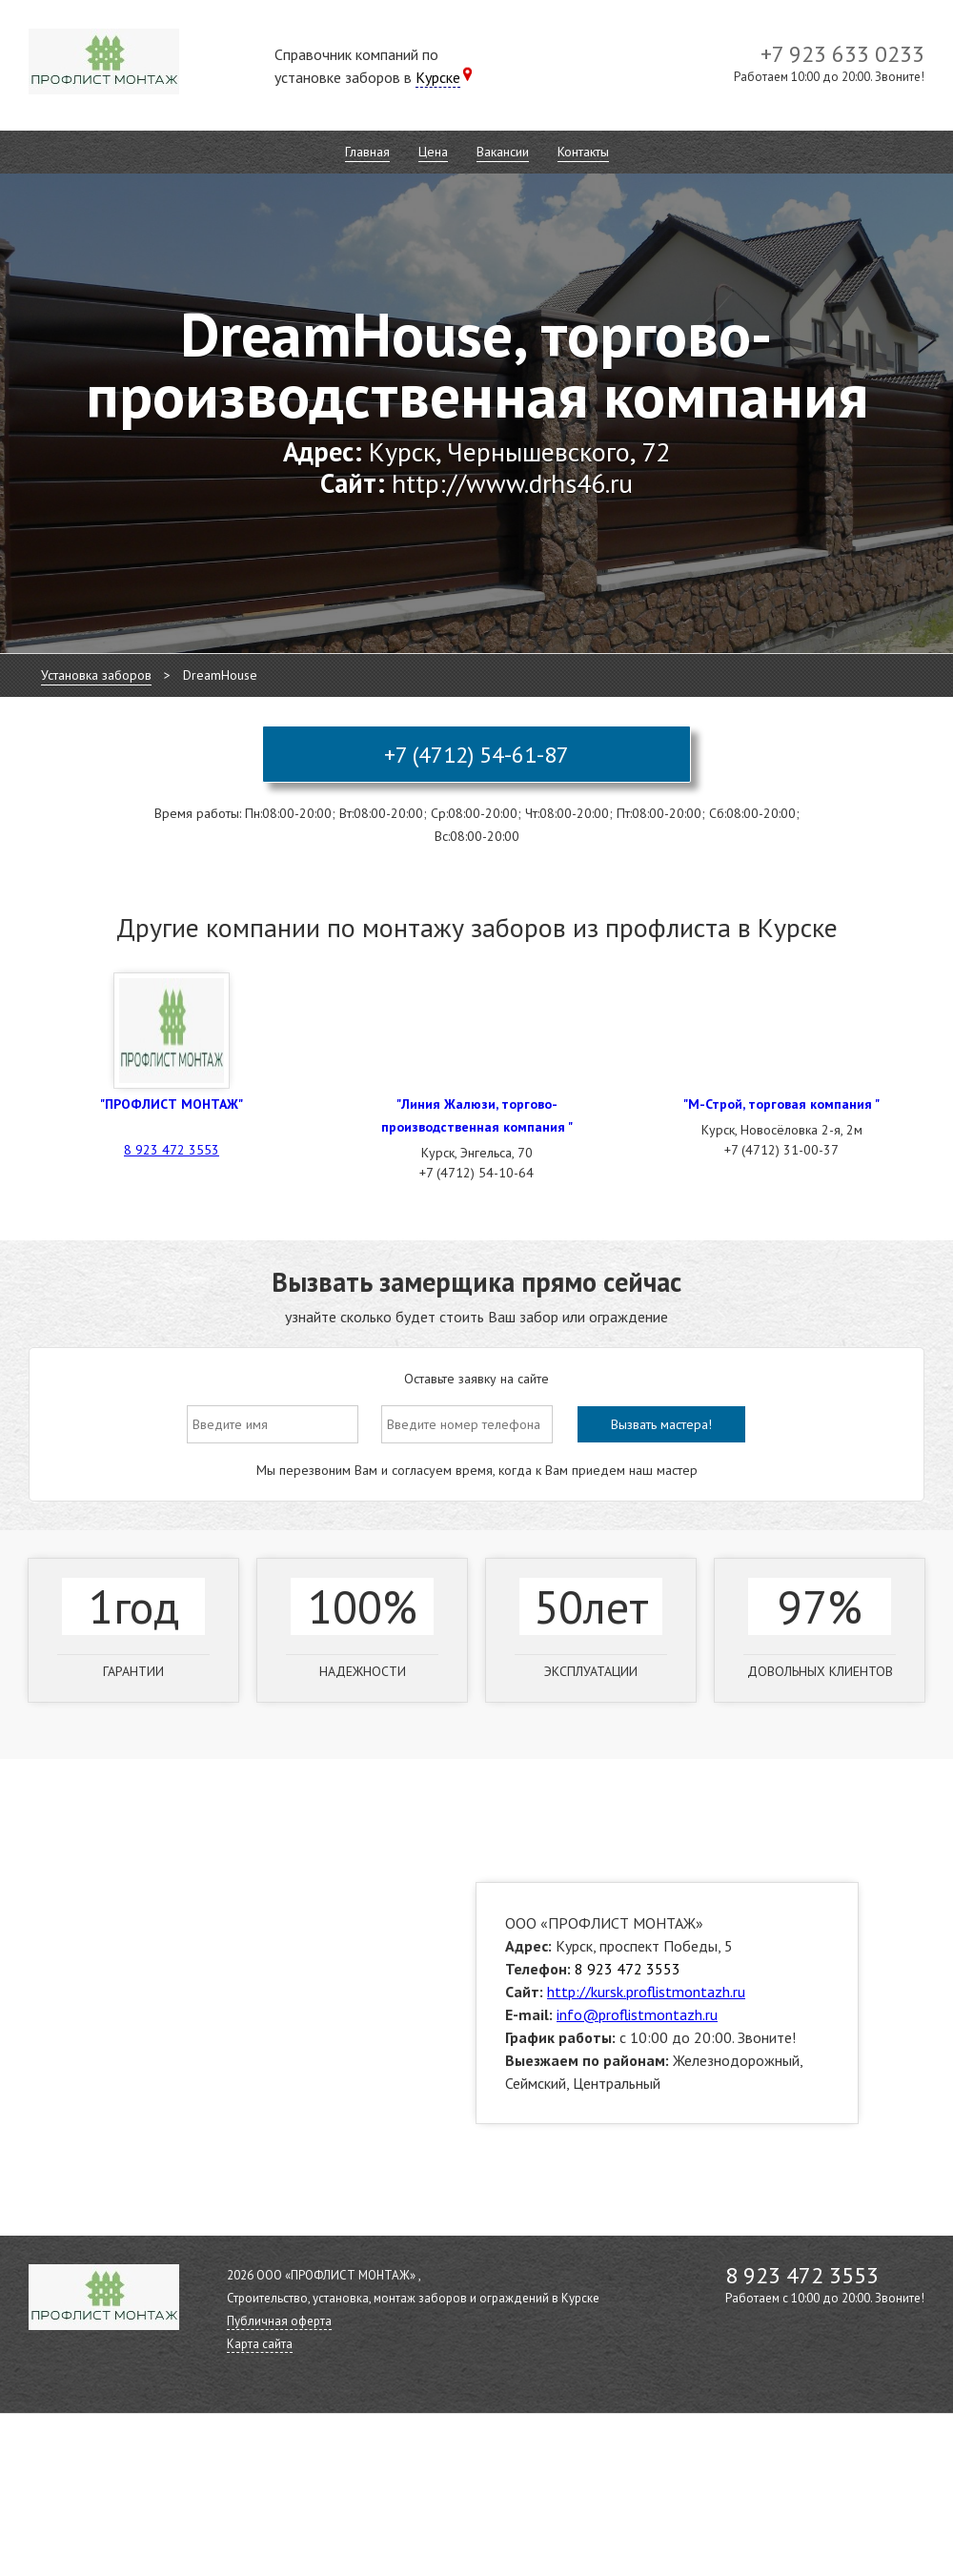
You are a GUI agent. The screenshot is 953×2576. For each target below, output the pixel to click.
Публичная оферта (279, 2321)
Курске (438, 77)
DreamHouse (220, 675)
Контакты (583, 151)
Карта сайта (260, 2344)
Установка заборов (96, 675)
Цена (433, 151)
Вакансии (502, 151)
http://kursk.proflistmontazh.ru (646, 1991)
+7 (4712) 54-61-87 (476, 754)
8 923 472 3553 (171, 1149)
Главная (367, 151)
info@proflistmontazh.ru (637, 2014)
